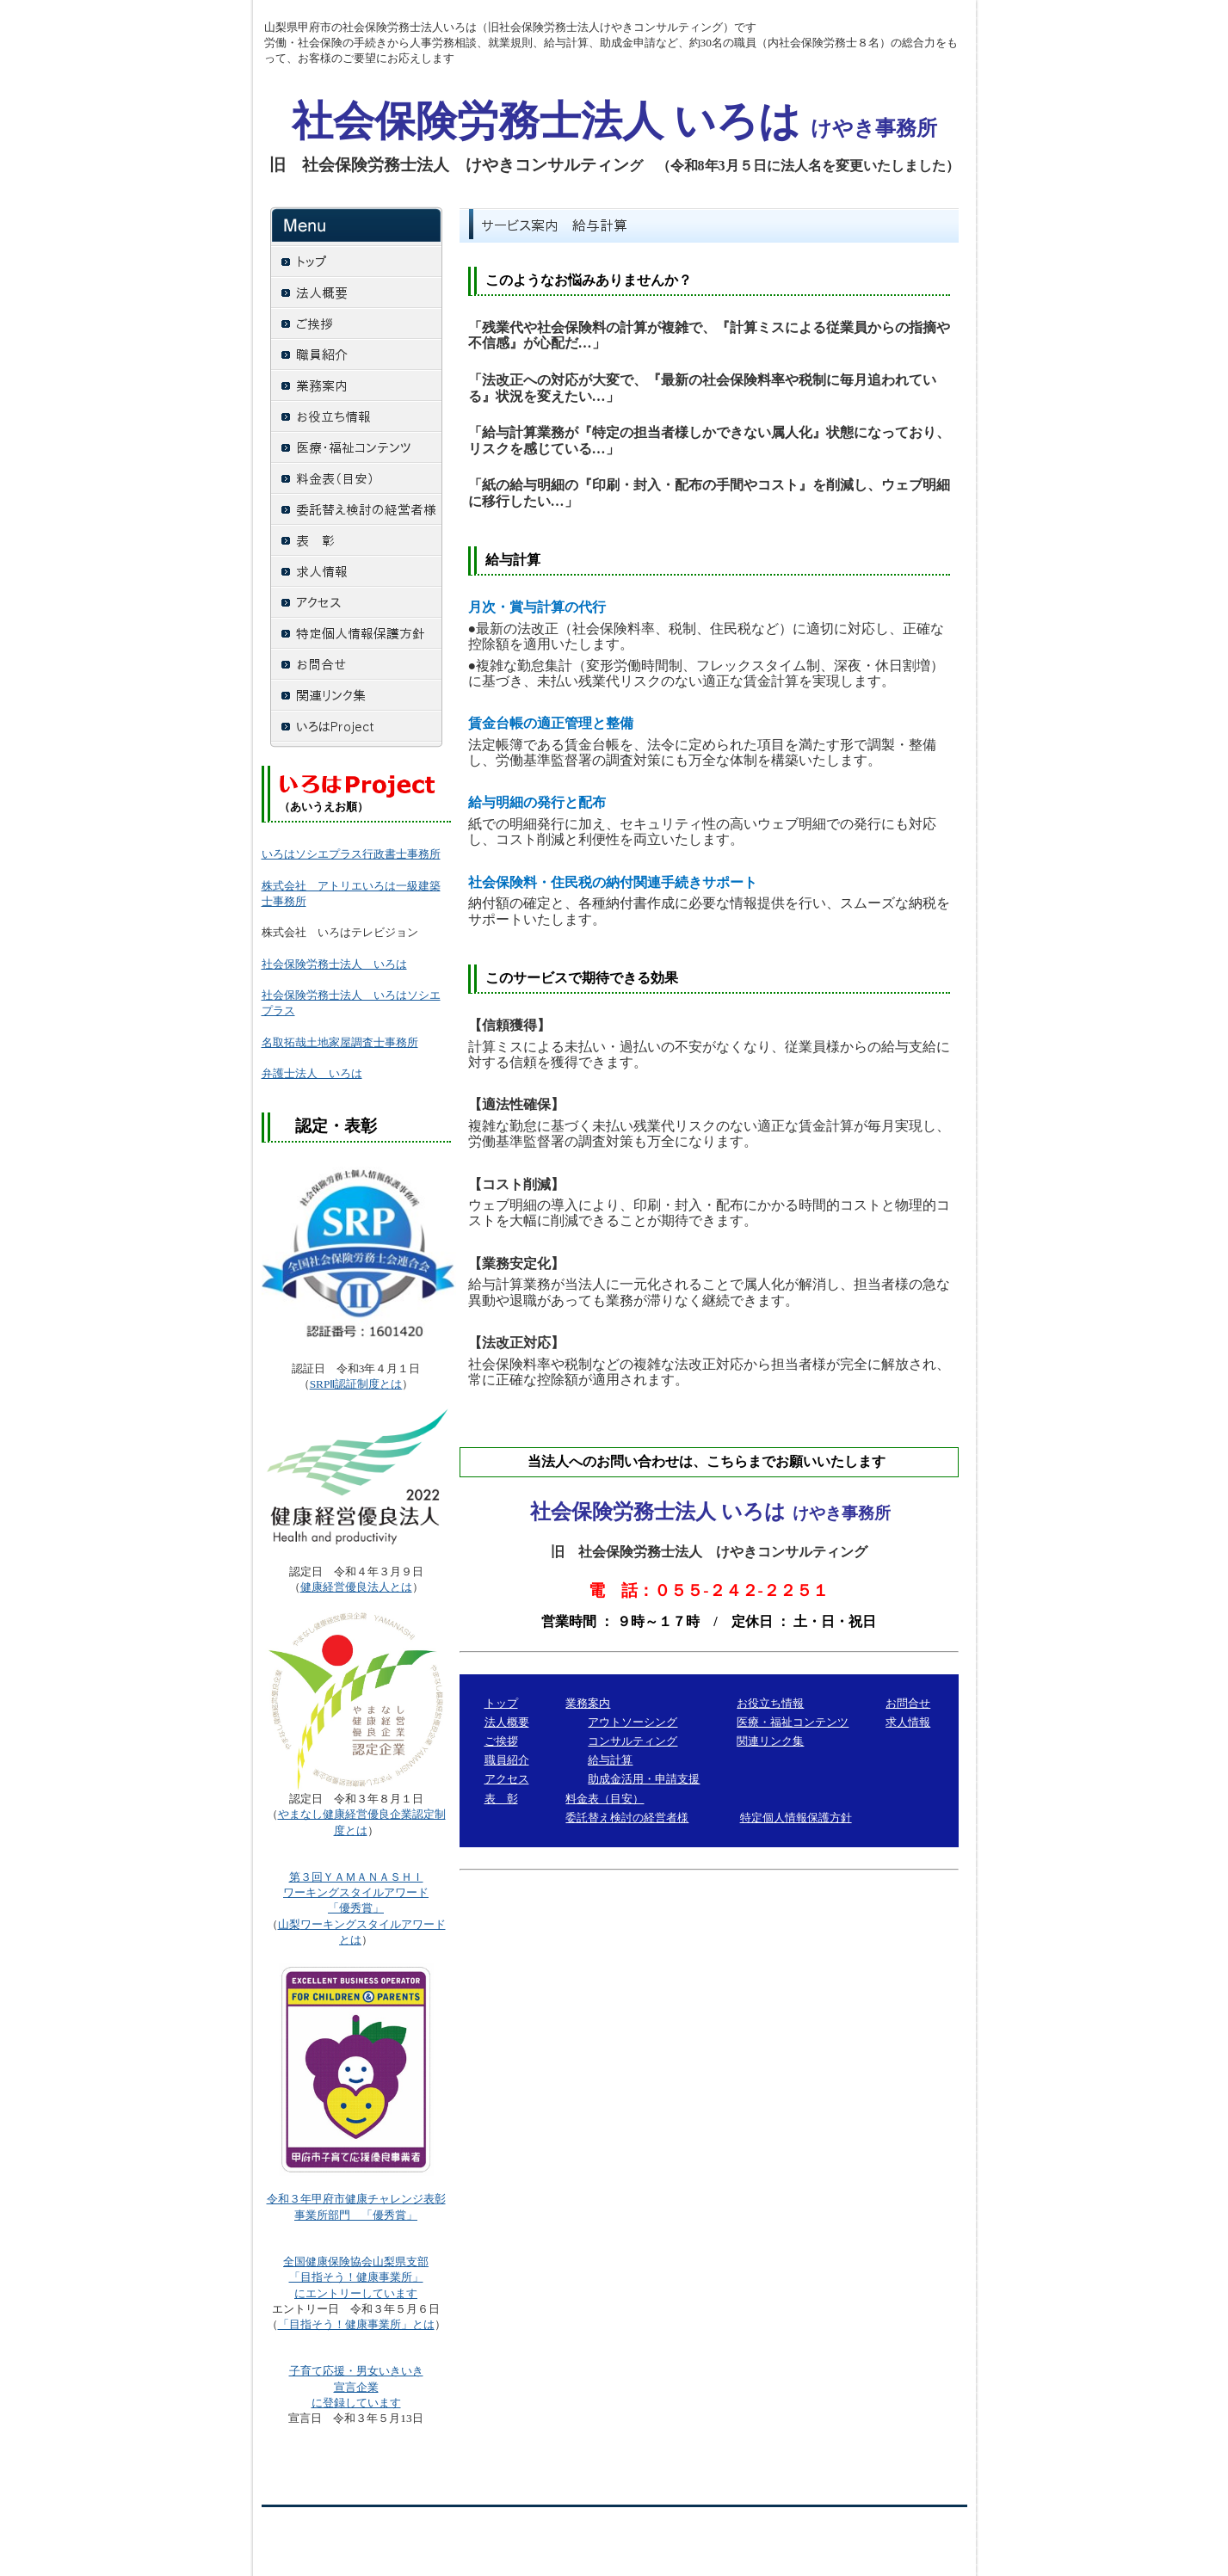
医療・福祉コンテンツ (792, 1722)
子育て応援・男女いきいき (356, 2370)
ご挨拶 (501, 1741)
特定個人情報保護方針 (796, 1817)
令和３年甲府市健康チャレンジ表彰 (356, 2198)
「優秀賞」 (356, 1892)
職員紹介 (506, 1759)
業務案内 (587, 1703)
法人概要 (506, 1722)
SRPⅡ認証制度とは (356, 1383)
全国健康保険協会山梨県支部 (356, 2261)
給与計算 (610, 1759)
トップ (501, 1703)
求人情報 (908, 1722)
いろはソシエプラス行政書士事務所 (351, 853)
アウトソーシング (632, 1722)
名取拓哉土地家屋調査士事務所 (340, 1042)
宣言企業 (356, 2387)
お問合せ (908, 1703)
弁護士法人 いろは (312, 1073)
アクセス (506, 1778)
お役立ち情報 (770, 1703)
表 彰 (501, 1798)
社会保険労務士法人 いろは (334, 964)
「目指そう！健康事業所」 (356, 2277)
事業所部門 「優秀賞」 (355, 2215)
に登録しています (356, 2402)
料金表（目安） (604, 1798)
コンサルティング (632, 1741)
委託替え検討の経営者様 (626, 1817)
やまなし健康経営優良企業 (345, 1814)
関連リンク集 (770, 1741)
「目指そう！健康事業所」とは (356, 2324)
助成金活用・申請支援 (644, 1778)
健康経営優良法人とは (356, 1587)
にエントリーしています (355, 2293)
